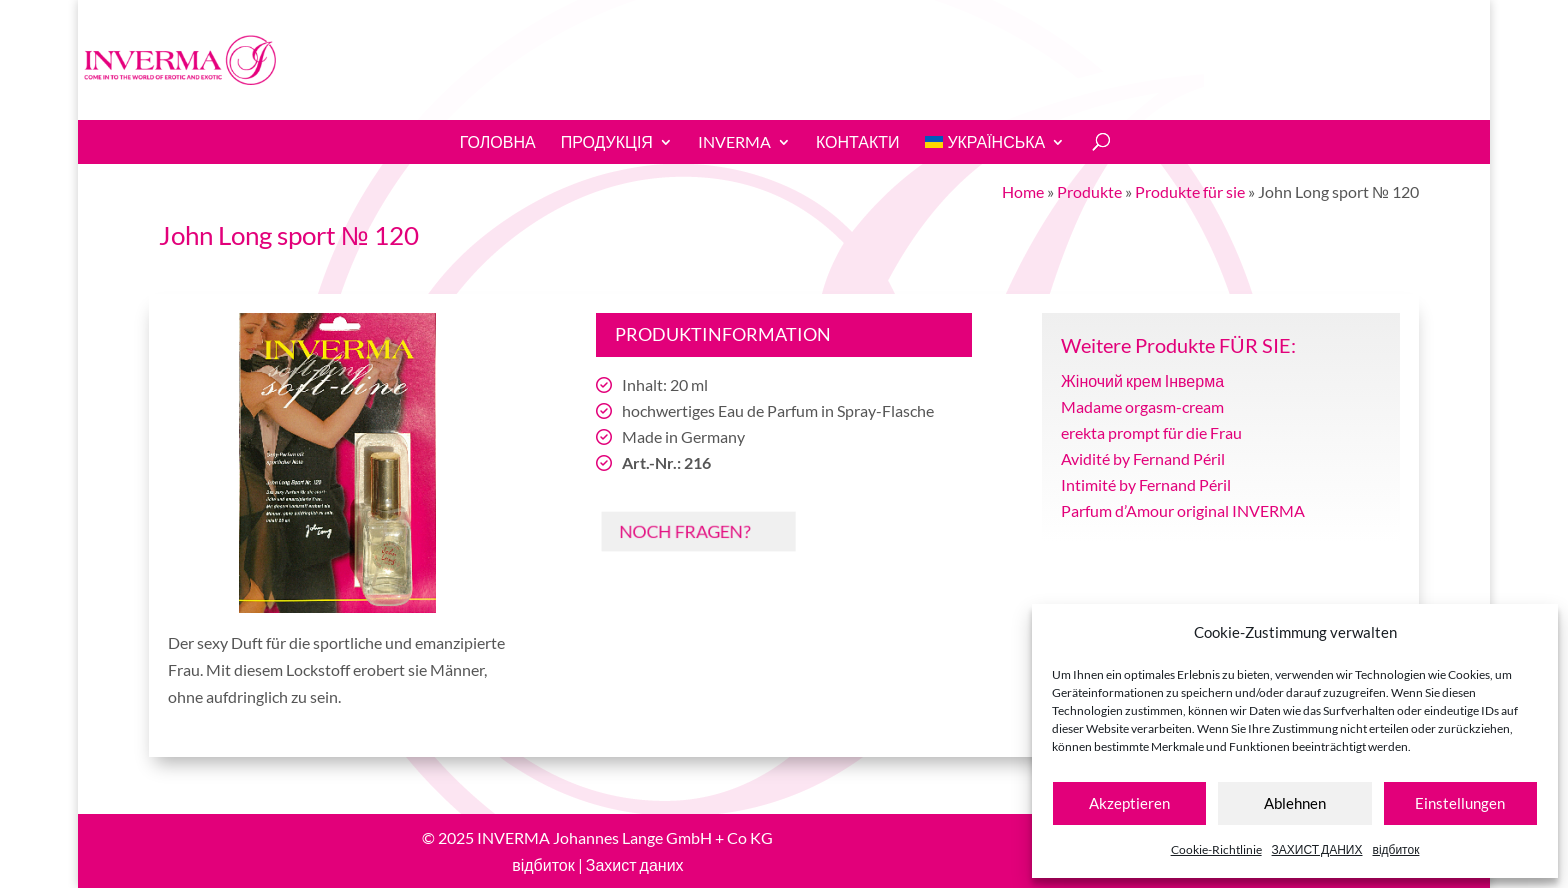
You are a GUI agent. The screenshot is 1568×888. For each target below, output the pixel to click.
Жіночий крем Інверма (1142, 380)
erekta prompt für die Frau (1151, 432)
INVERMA (734, 142)
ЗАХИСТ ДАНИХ (1317, 849)
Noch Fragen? (680, 531)
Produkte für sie (1190, 191)
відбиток (1396, 849)
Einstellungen (1460, 803)
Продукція (607, 142)
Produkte (1089, 191)
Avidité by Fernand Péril (1143, 458)
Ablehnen (1295, 803)
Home (1023, 191)
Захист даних (635, 864)
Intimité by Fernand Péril (1146, 484)
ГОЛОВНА (498, 142)
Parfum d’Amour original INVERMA (1183, 510)
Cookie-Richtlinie (1216, 849)
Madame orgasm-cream (1142, 406)
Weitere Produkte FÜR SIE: (1178, 345)
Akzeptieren (1129, 803)
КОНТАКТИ (858, 142)
